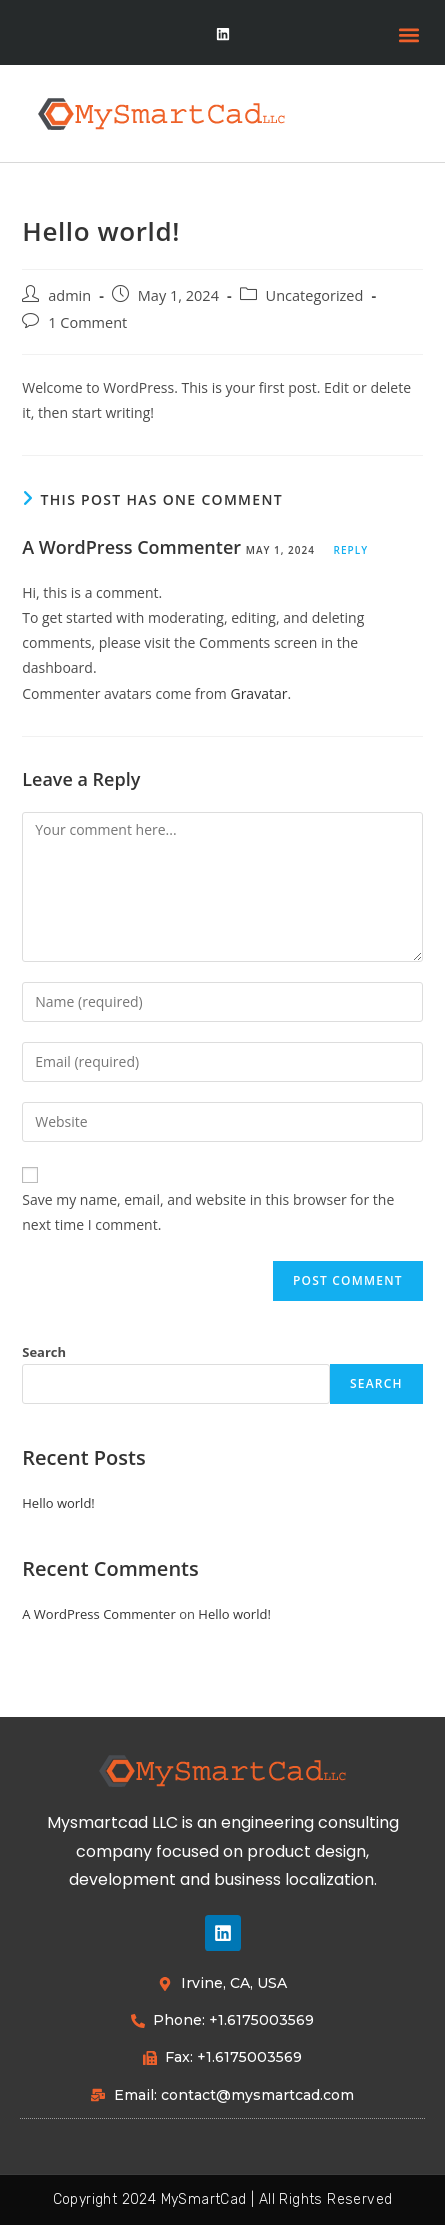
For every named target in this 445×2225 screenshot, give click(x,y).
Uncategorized (315, 295)
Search (44, 1352)
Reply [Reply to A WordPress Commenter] (351, 550)
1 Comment (87, 322)
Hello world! (58, 1503)
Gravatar (258, 693)
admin (69, 295)
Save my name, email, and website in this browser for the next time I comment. (208, 1212)
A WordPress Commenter (131, 547)
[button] (408, 35)
